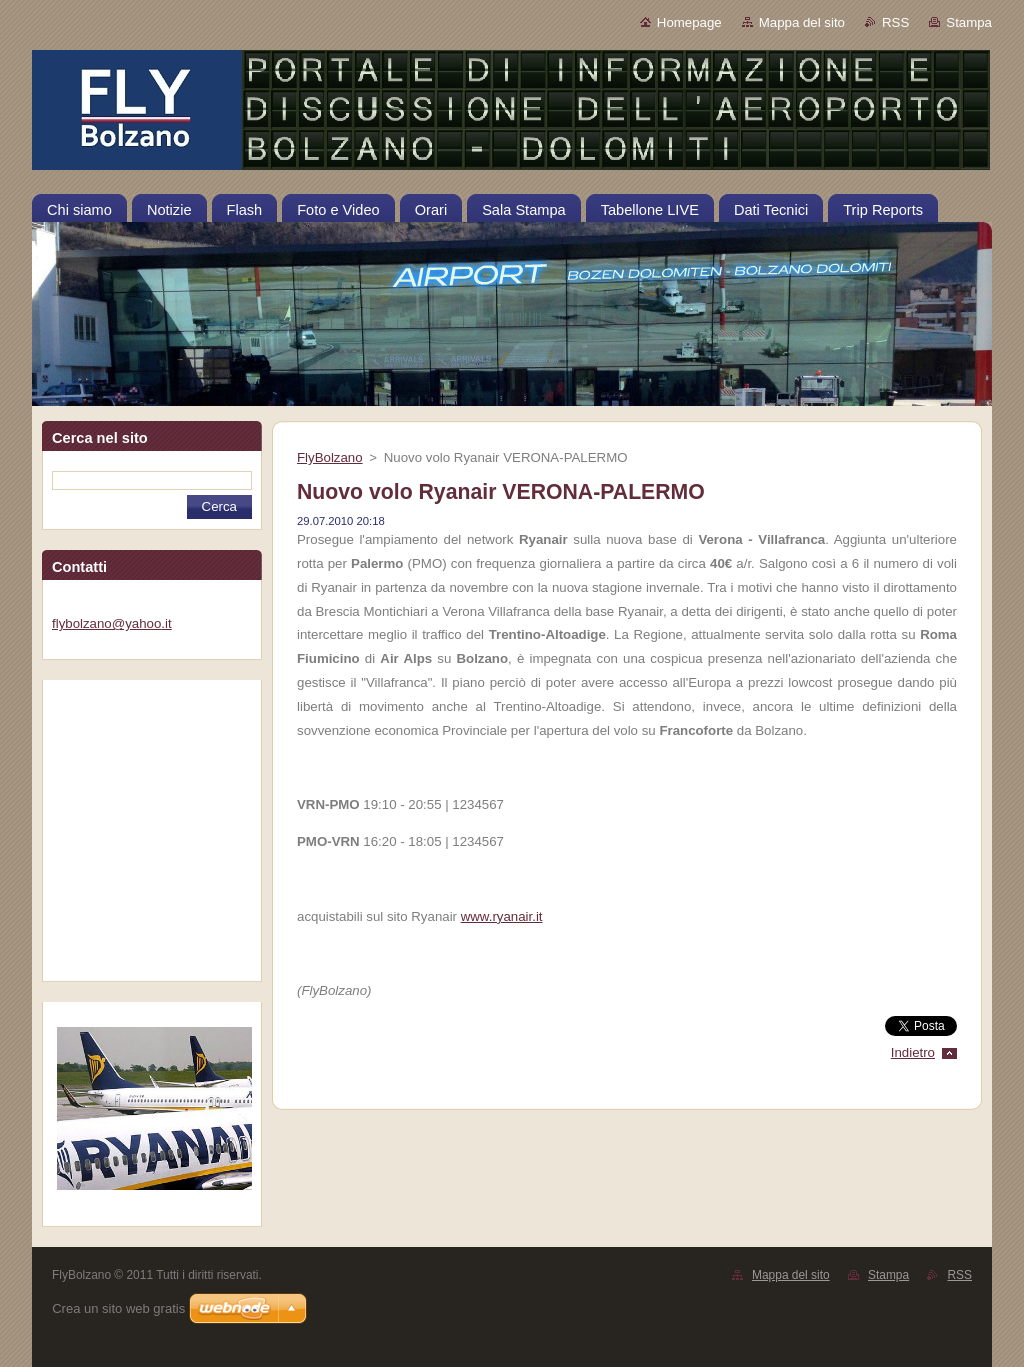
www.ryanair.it (502, 916)
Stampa (969, 22)
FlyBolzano (330, 457)
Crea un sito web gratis (118, 1308)
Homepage (689, 22)
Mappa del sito (802, 22)
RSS (895, 22)
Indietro (913, 1052)
